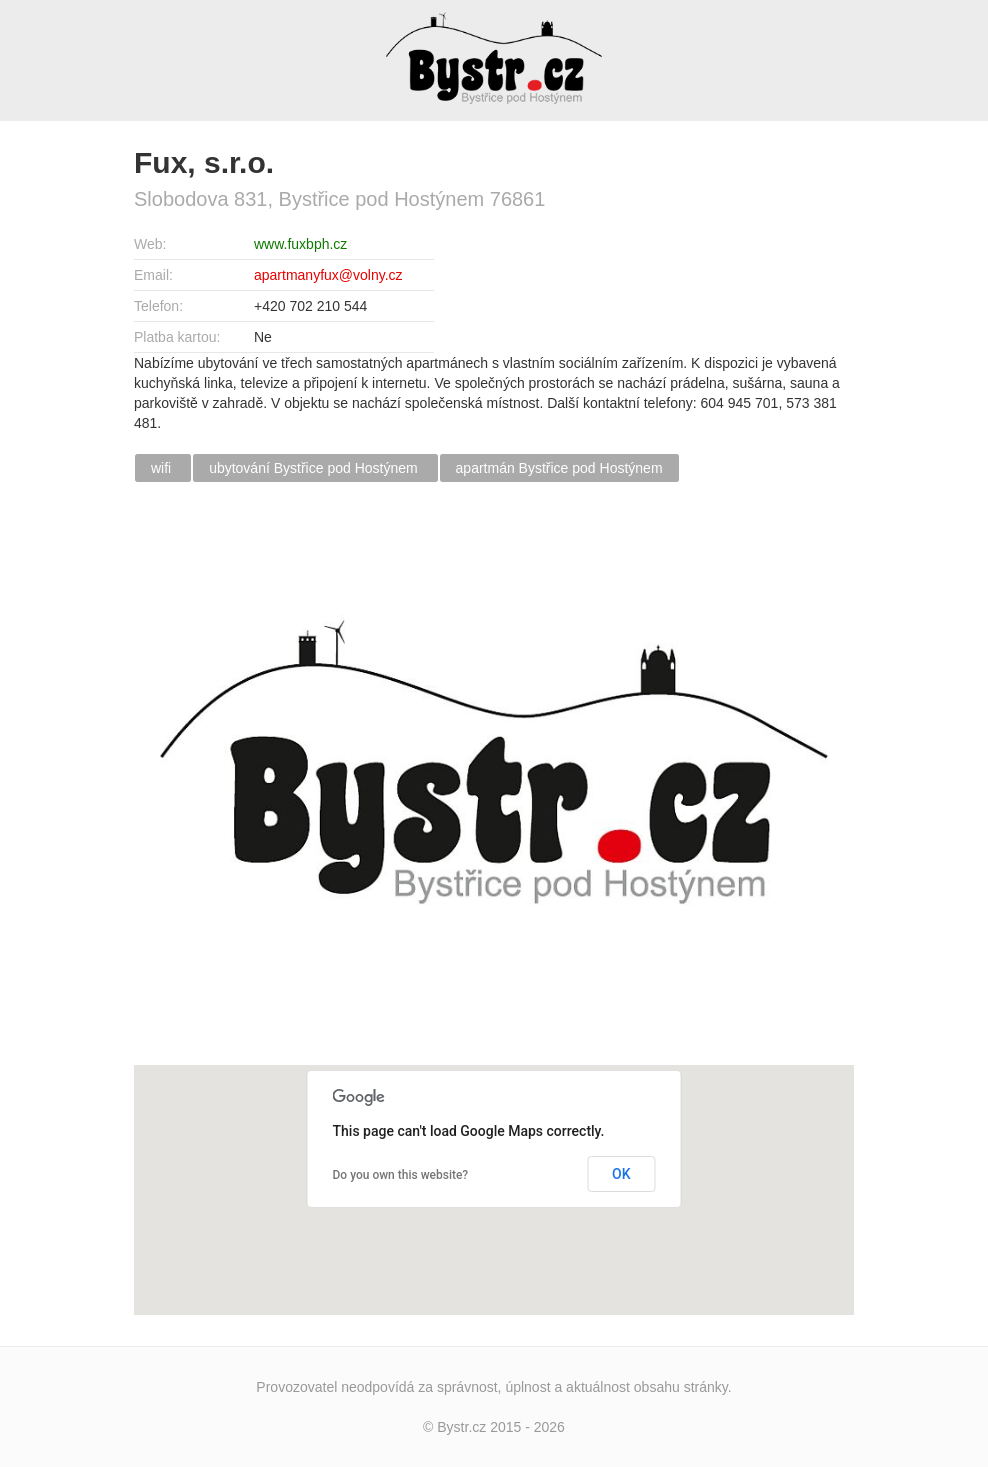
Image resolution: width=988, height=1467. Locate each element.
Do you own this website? (401, 1175)
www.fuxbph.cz (300, 244)
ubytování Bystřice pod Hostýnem (315, 468)
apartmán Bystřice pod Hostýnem (559, 468)
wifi (163, 468)
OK (621, 1174)
